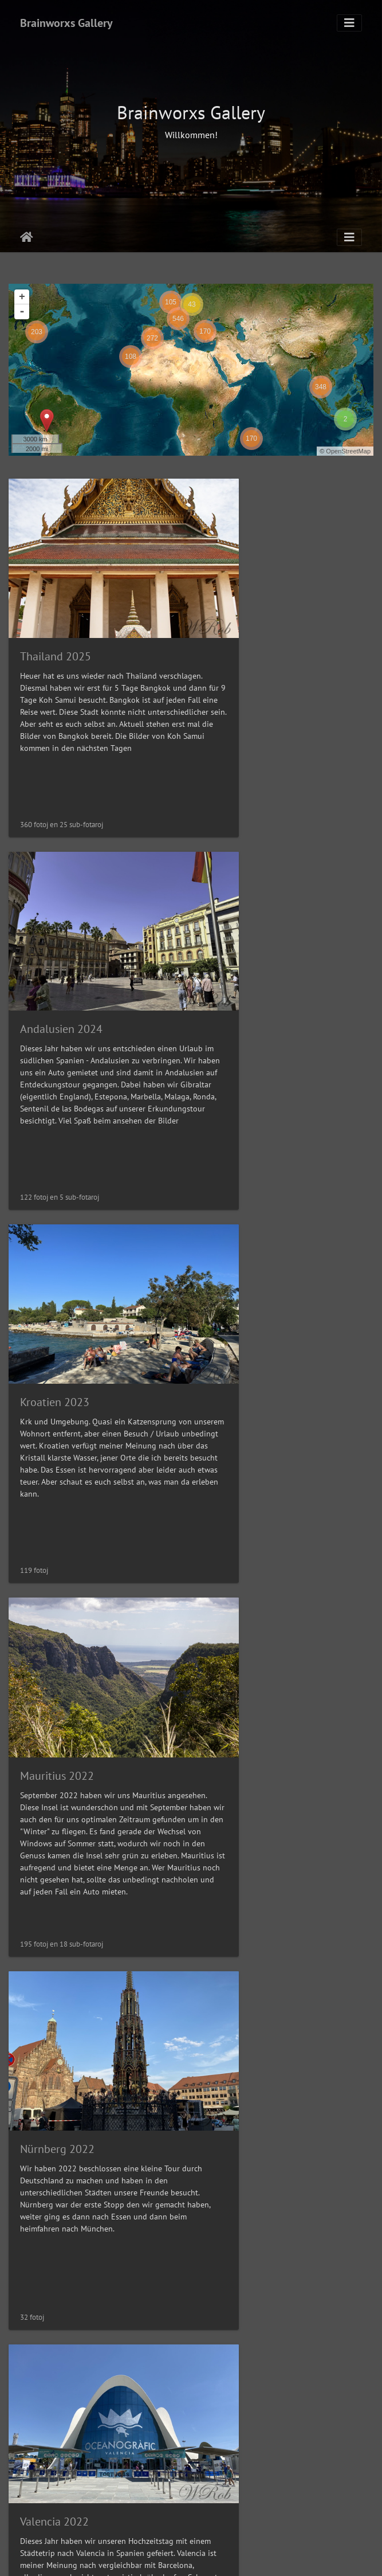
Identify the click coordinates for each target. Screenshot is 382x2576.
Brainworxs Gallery (66, 22)
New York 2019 (247, 2288)
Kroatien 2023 (54, 951)
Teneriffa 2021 (55, 1954)
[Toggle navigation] (349, 23)
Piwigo (221, 2556)
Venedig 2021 (244, 1954)
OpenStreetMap (348, 451)
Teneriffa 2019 (55, 2288)
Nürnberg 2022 (57, 1285)
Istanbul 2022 (54, 1619)
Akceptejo (26, 237)
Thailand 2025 (55, 617)
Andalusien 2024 (252, 617)
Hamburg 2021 (248, 1619)
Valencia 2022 (245, 1285)
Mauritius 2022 (248, 951)
